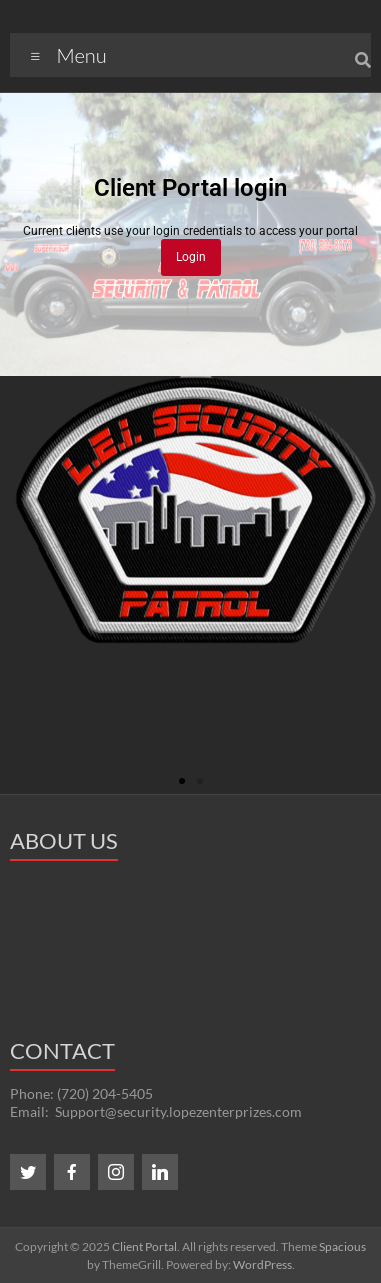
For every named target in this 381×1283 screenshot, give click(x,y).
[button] (182, 781)
